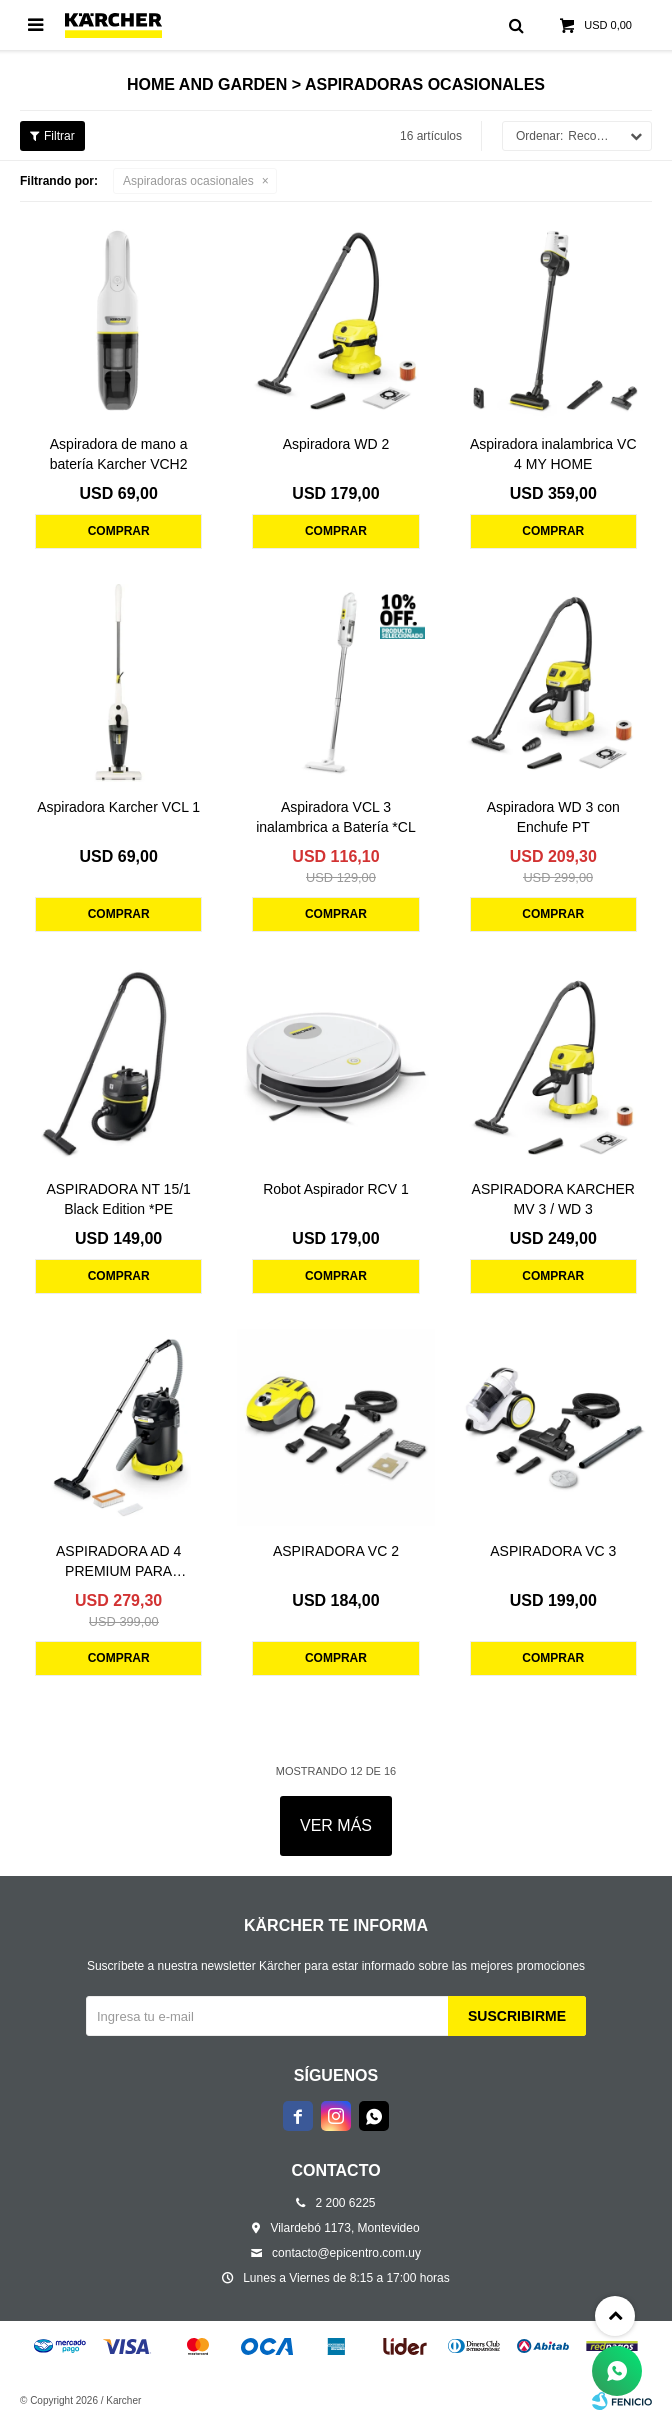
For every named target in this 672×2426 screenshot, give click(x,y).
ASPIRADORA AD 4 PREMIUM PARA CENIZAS (118, 1562)
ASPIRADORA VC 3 (553, 1551)
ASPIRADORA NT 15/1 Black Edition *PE (118, 1199)
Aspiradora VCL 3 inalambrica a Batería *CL (336, 817)
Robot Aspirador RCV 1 (336, 1189)
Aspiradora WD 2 (336, 444)
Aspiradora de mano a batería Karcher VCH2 (119, 454)
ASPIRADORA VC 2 (336, 1551)
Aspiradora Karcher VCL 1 (118, 807)
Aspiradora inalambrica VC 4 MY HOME (553, 454)
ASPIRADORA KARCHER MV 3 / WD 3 (553, 1199)
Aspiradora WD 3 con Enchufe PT (553, 817)
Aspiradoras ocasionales (188, 181)
